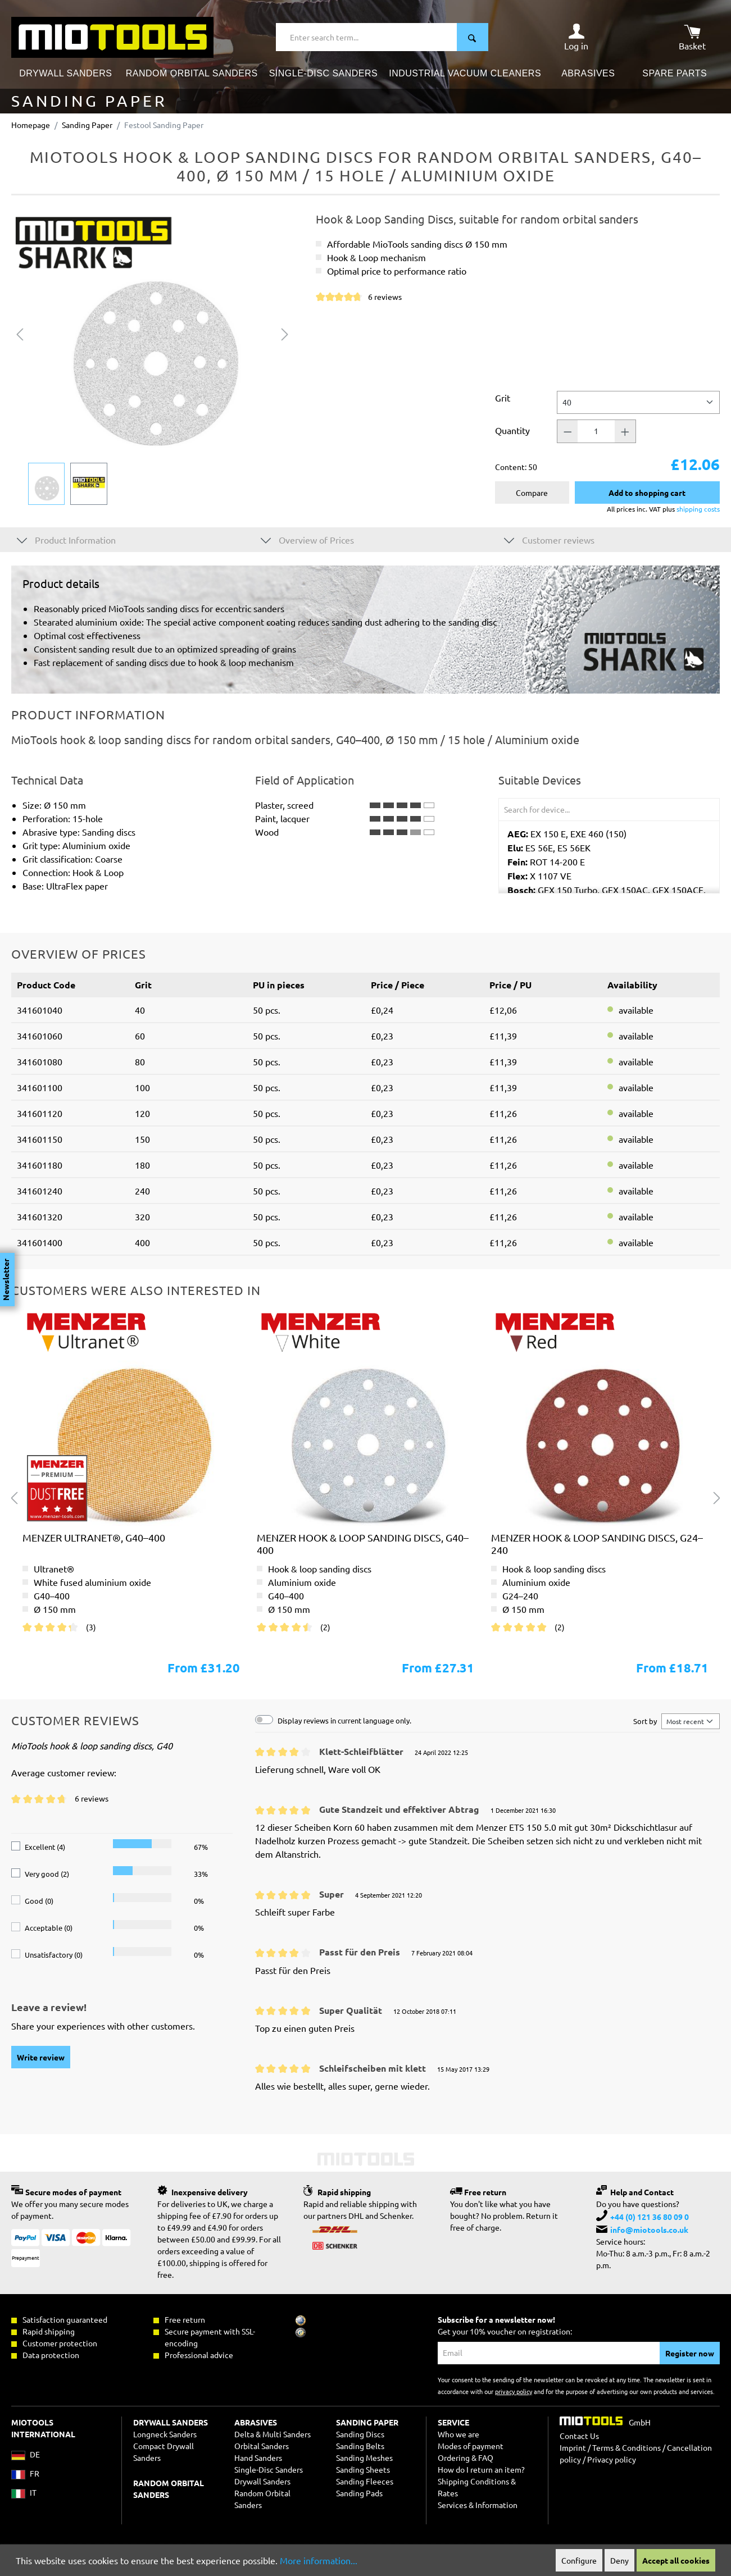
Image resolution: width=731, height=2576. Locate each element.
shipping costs (698, 508)
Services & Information (477, 2505)
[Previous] (19, 332)
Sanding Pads (359, 2493)
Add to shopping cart (647, 492)
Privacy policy (611, 2459)
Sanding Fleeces (364, 2481)
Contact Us (579, 2436)
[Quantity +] (625, 431)
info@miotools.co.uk (649, 2229)
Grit (502, 397)
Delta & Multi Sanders (272, 2434)
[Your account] (576, 37)
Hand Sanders (258, 2457)
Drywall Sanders (262, 2481)
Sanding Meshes (364, 2457)
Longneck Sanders (165, 2434)
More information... (318, 2560)
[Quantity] (596, 431)
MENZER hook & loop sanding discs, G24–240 (597, 1543)
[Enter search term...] (366, 37)
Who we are (458, 2434)
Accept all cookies (676, 2560)
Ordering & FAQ (465, 2457)
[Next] (284, 332)
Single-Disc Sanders (268, 2469)
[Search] (472, 37)
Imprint (573, 2447)
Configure (579, 2560)
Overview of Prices (307, 539)
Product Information (66, 539)
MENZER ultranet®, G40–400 (93, 1537)
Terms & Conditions (626, 2447)
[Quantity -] (567, 431)
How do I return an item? (481, 2469)
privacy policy (513, 2391)
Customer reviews (549, 539)
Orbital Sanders (261, 2446)
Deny (619, 2560)
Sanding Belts (360, 2446)
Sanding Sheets (363, 2469)
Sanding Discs (360, 2434)
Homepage (30, 125)
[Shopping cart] (692, 37)
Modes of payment (470, 2446)
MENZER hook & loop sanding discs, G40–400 (363, 1543)
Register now (689, 2353)
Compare (532, 492)
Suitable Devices (539, 780)
